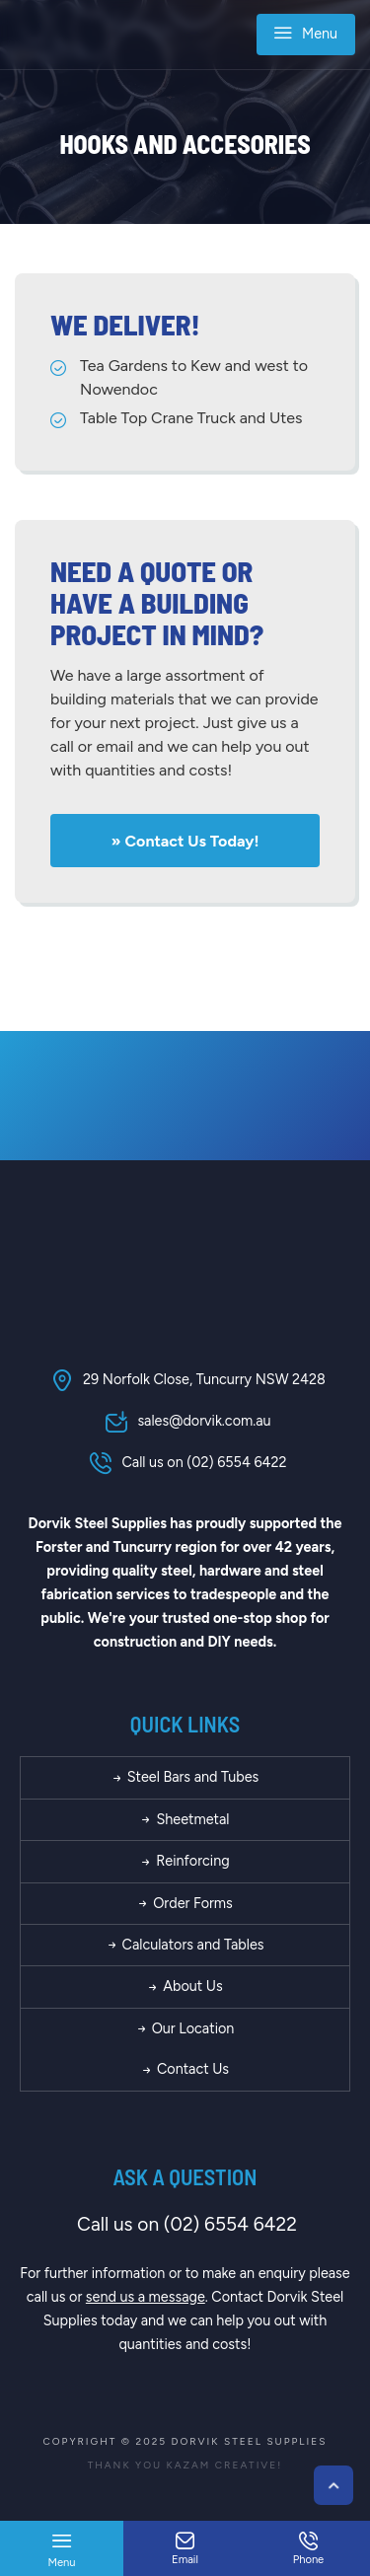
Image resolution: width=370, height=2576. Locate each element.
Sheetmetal (184, 1819)
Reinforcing (184, 1861)
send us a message (145, 2297)
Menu (305, 35)
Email (185, 2549)
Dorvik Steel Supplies (250, 2441)
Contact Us (185, 2069)
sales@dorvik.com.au (184, 1421)
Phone (308, 2549)
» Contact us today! (185, 841)
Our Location (185, 2028)
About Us (184, 1986)
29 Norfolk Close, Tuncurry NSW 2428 (185, 1379)
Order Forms (185, 1903)
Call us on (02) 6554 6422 (184, 1462)
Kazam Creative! (225, 2465)
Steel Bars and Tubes (185, 1777)
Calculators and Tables (185, 1944)
